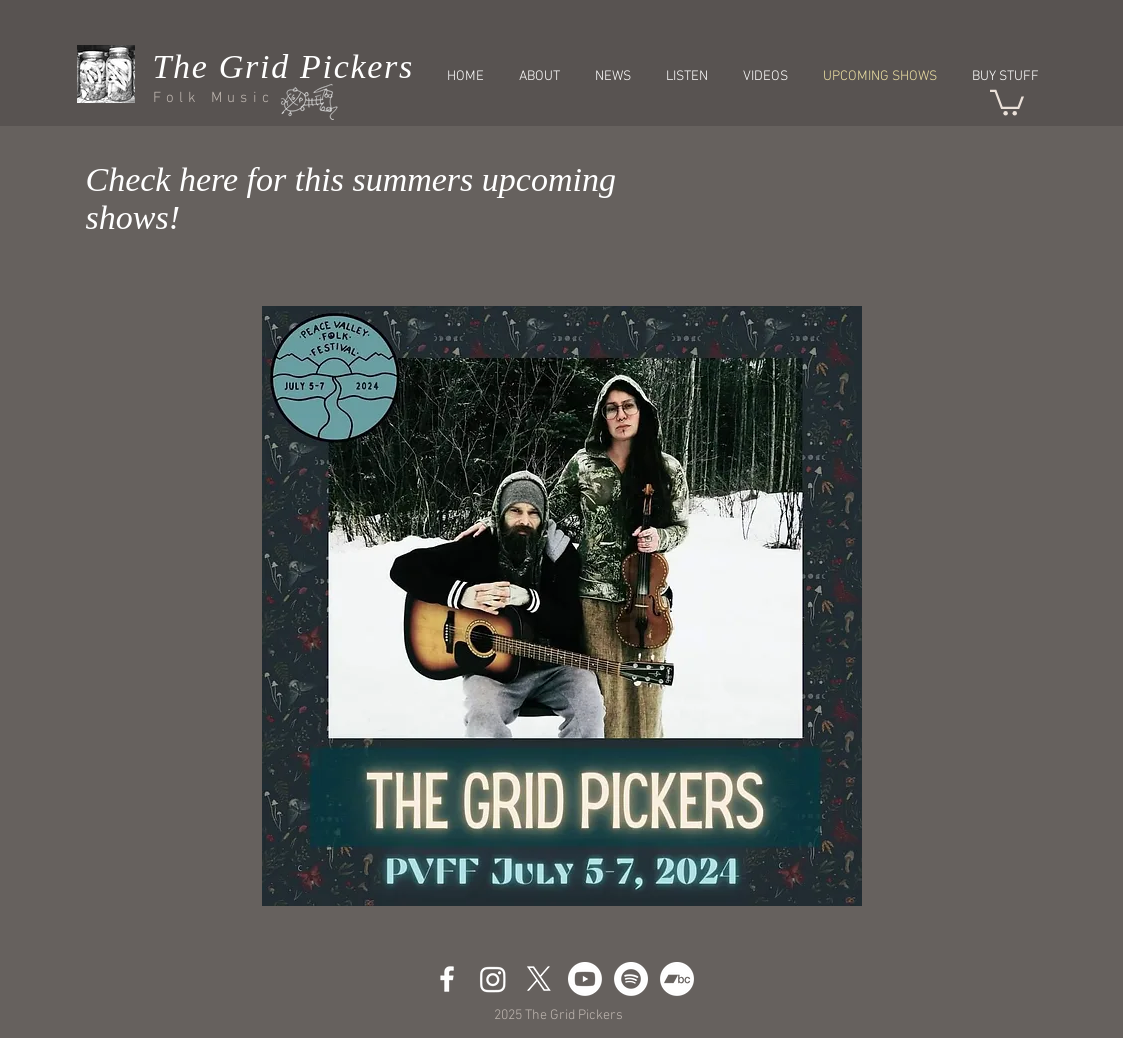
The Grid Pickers (283, 66)
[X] (539, 979)
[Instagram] (493, 979)
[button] (1007, 101)
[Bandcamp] (677, 979)
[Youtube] (585, 979)
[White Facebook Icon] (447, 979)
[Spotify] (631, 979)
